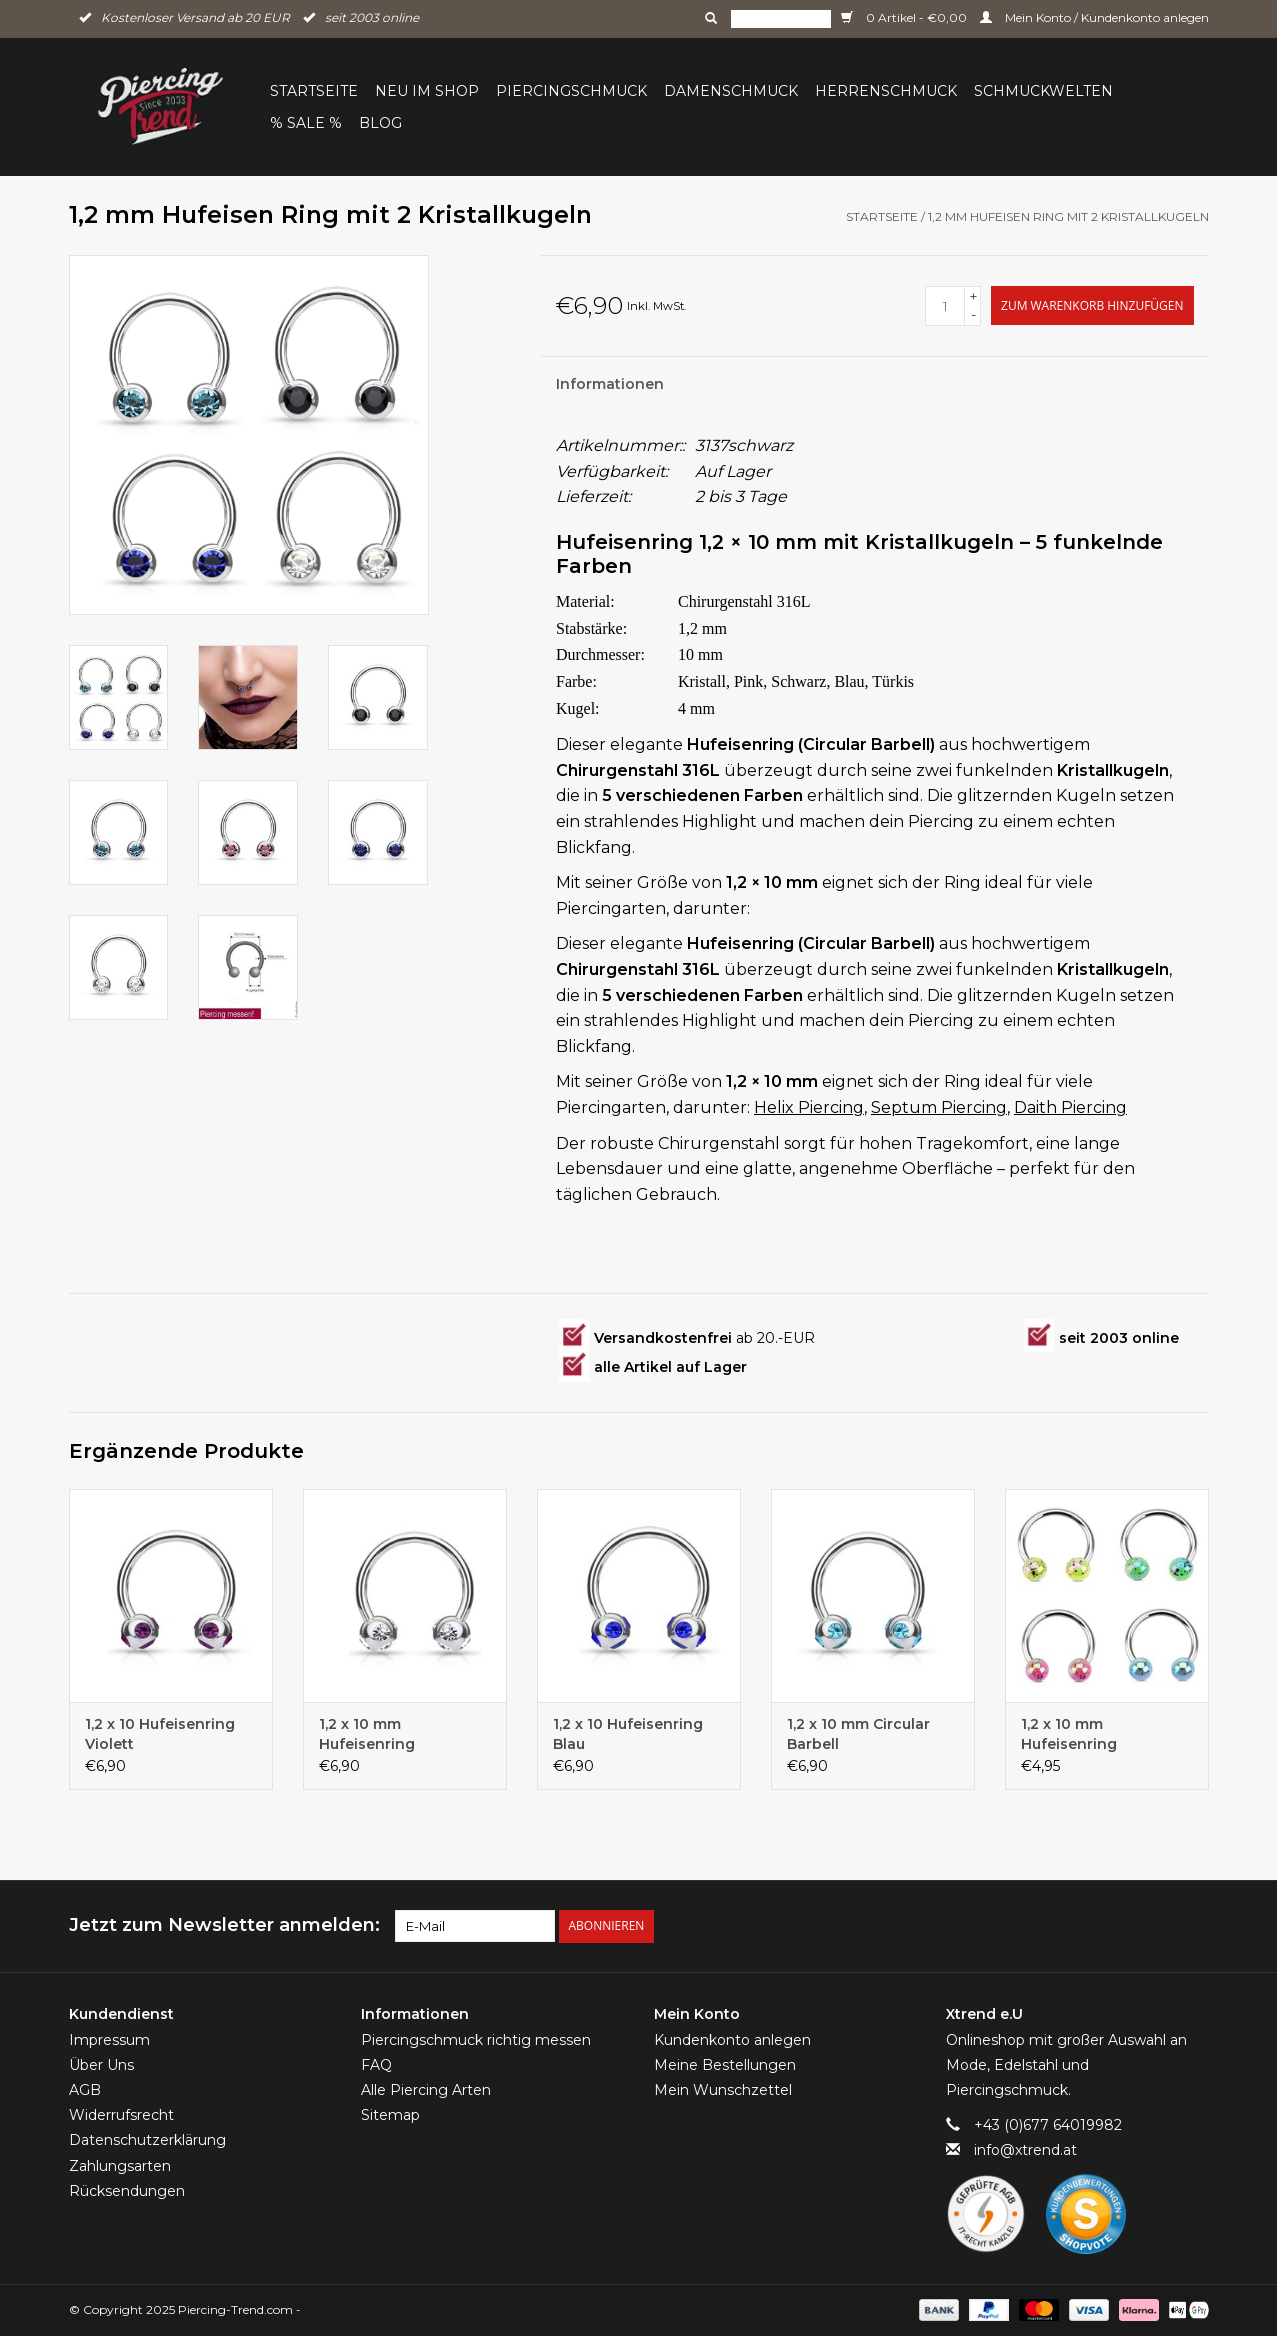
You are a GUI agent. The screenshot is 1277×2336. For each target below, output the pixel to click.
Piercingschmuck (571, 91)
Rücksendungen (127, 2191)
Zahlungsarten (120, 2166)
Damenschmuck (731, 91)
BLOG (380, 123)
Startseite (314, 91)
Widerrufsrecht (121, 2115)
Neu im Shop (427, 91)
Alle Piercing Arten (426, 2090)
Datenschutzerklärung (147, 2140)
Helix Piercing (809, 1107)
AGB (85, 2090)
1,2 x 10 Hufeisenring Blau (628, 1734)
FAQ (376, 2065)
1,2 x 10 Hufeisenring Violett (160, 1734)
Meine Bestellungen (725, 2065)
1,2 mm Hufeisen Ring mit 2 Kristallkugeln (1068, 216)
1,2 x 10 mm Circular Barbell (858, 1734)
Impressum (109, 2040)
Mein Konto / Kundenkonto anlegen (1094, 17)
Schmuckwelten (1043, 91)
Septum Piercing (939, 1107)
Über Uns (101, 2065)
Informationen (610, 384)
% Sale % (306, 123)
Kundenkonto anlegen (732, 2040)
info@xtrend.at (1025, 2150)
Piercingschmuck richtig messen (476, 2040)
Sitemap (390, 2115)
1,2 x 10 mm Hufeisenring (367, 1734)
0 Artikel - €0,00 (905, 17)
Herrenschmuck (886, 91)
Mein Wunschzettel (723, 2090)
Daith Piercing (1070, 1107)
